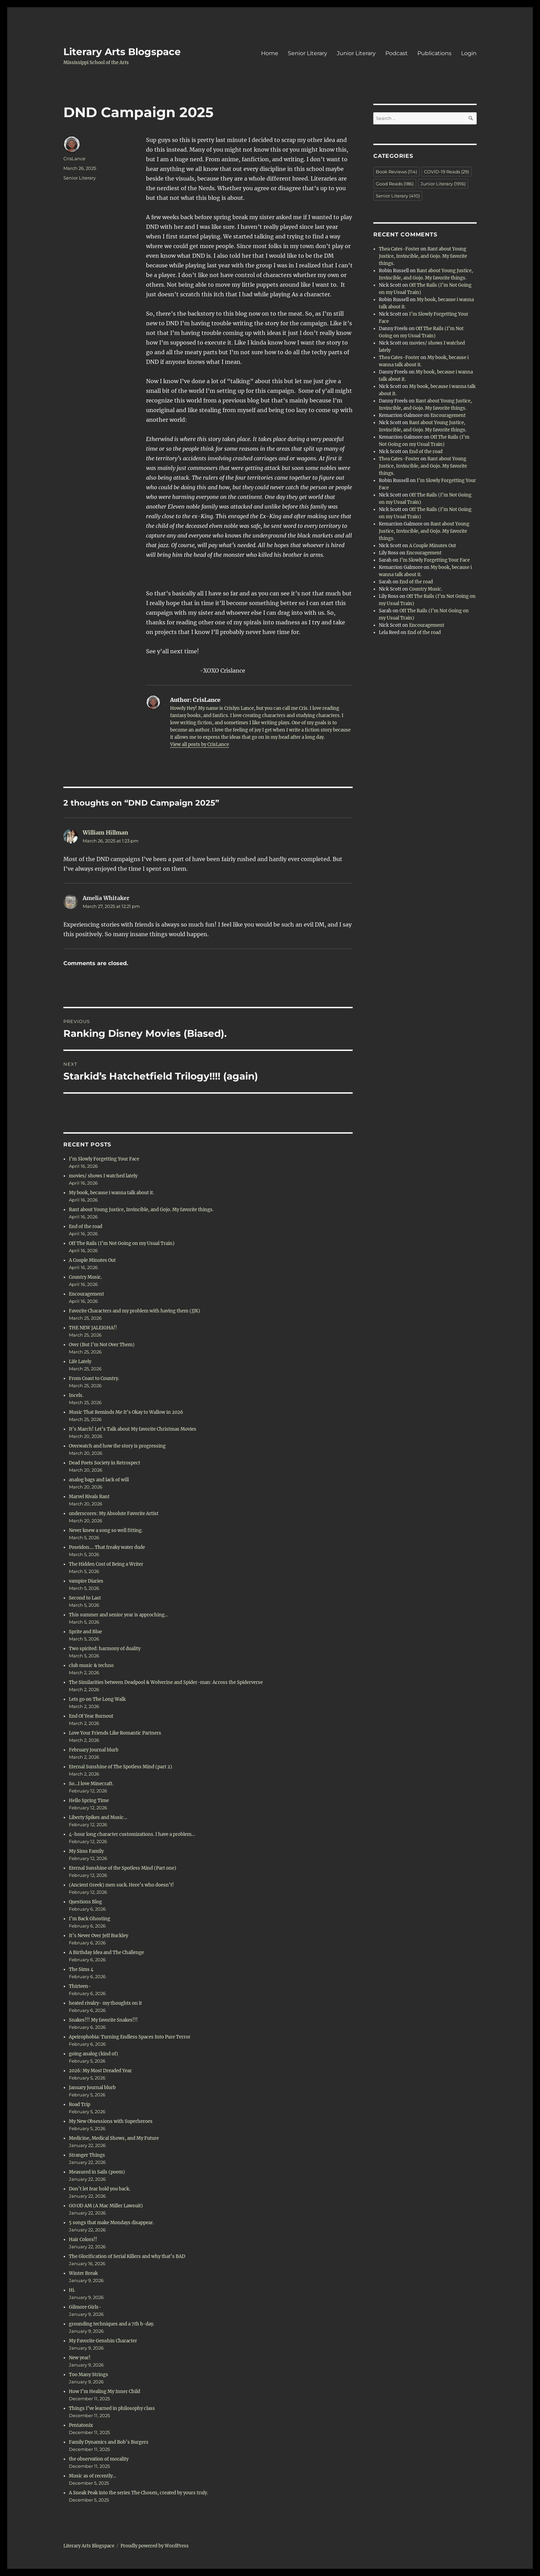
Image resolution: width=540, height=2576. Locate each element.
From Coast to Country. (94, 1378)
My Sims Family (86, 1851)
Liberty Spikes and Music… (98, 1817)
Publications (434, 53)
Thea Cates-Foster (399, 249)
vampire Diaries (86, 1581)
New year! (80, 2358)
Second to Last (85, 1598)
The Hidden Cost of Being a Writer (106, 1564)
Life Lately (80, 1361)
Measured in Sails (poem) (97, 2172)
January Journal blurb (92, 2088)
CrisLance (74, 158)
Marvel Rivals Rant (89, 1497)
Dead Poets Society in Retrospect (104, 1463)
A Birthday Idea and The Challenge (106, 1952)
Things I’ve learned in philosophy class (112, 2408)
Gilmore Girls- (85, 2307)
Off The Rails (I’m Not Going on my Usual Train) (122, 1243)
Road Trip (79, 2104)
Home (269, 53)
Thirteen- (80, 1986)
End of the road (85, 1226)
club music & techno (91, 1665)
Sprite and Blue (85, 1632)
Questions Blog (86, 1902)
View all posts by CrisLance (199, 744)
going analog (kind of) (93, 2054)
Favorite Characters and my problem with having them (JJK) (134, 1311)
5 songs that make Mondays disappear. (111, 2223)
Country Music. (85, 1277)
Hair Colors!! (83, 2239)
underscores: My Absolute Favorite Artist (113, 1513)
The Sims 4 (81, 1969)
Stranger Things (87, 2155)
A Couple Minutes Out (92, 1260)
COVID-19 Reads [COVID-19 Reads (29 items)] (446, 171)
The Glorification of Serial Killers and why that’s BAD (127, 2256)
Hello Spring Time (89, 1800)
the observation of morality (98, 2459)
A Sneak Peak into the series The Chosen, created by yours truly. (138, 2493)
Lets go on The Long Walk (97, 1699)
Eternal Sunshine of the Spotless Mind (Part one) (122, 1868)
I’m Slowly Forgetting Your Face (104, 1159)
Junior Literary (356, 53)
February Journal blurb (93, 1750)
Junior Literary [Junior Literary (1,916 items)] (443, 183)
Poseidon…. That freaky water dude (107, 1547)
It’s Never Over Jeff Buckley (98, 1936)
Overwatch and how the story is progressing (117, 1446)
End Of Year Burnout (91, 1716)
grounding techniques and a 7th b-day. (111, 2324)
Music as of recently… (92, 2476)
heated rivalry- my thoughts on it (105, 2003)
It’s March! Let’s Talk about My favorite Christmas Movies (132, 1429)
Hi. (72, 2290)
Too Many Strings (88, 2375)
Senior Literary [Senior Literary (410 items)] (398, 195)
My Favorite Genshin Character (103, 2341)
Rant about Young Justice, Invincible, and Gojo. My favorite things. (141, 1210)
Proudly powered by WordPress (155, 2546)
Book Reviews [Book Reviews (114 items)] (396, 171)
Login (469, 53)
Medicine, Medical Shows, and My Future (114, 2138)
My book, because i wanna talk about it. (111, 1193)
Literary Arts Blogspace (122, 52)
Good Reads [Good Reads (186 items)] (395, 183)
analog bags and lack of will (99, 1480)
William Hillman (105, 832)
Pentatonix (81, 2425)
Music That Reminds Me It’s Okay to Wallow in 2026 (126, 1412)
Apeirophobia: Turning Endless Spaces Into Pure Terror (129, 2037)
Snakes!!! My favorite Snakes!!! (103, 2020)
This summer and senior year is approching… (118, 1615)
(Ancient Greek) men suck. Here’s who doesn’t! (121, 1885)
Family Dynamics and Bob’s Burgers (108, 2442)
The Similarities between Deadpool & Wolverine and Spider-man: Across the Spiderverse (166, 1682)
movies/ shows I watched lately (103, 1176)
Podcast (396, 53)
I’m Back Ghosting (89, 1919)
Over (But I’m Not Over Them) (102, 1345)
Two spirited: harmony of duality (105, 1649)
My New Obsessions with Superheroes (111, 2121)
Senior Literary (307, 53)
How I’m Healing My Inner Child (104, 2391)
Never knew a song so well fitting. (106, 1530)
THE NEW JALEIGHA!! (93, 1328)
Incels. (76, 1395)
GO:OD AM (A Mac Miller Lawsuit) (106, 2206)
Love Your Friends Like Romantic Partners (115, 1733)
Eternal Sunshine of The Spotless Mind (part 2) (120, 1767)
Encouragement (86, 1294)
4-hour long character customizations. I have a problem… (132, 1834)
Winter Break (83, 2273)
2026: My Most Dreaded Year (100, 2071)
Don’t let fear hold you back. (99, 2189)
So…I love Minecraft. (91, 1784)
